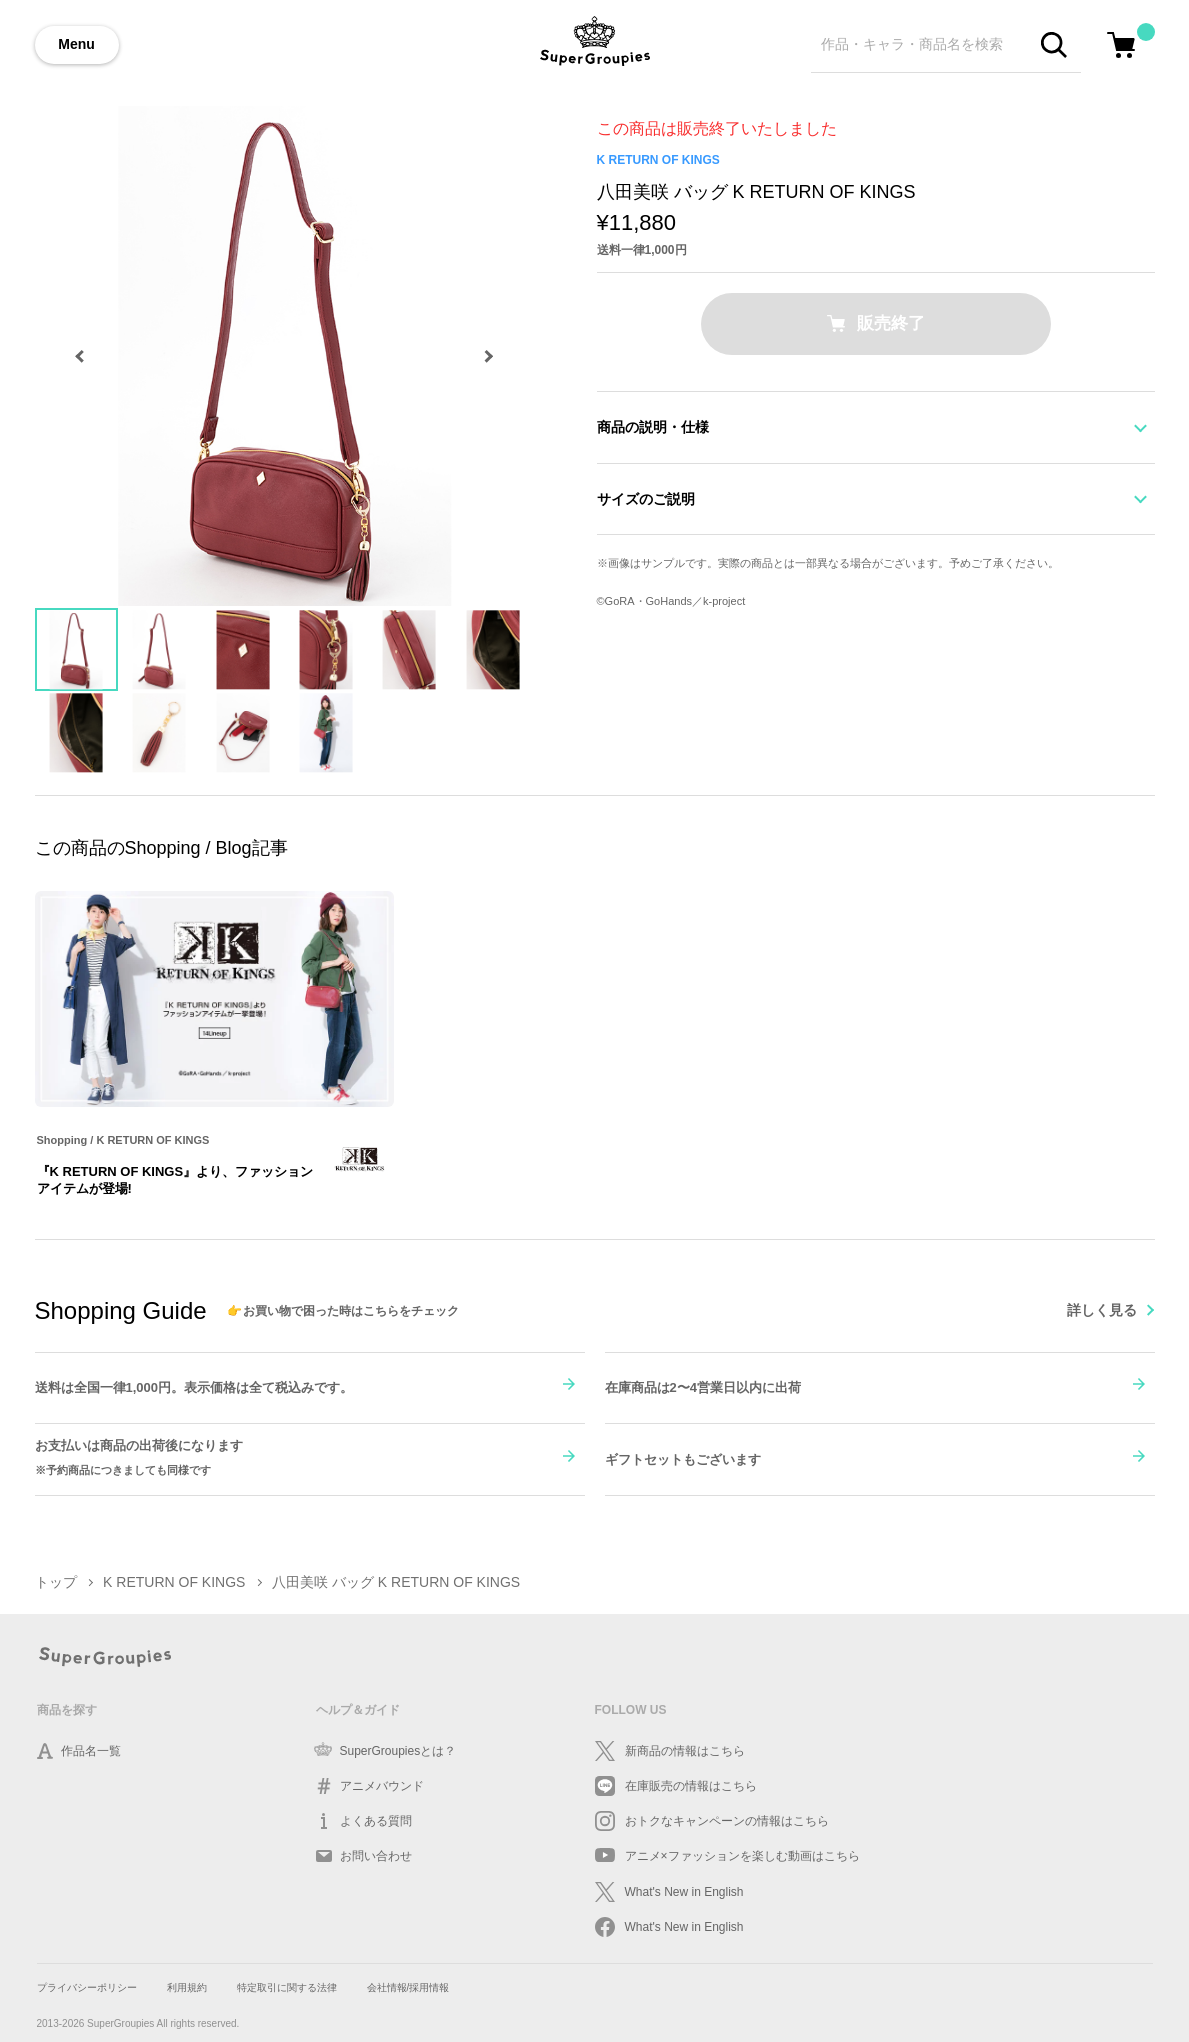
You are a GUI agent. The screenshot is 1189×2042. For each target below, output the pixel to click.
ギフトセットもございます (683, 1459)
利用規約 (187, 1987)
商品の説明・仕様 (653, 427)
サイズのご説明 (646, 499)
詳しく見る (1102, 1310)
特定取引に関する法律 (287, 1987)
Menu (76, 44)
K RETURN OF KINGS (658, 160)
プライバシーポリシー (87, 1987)
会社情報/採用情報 (408, 1987)
